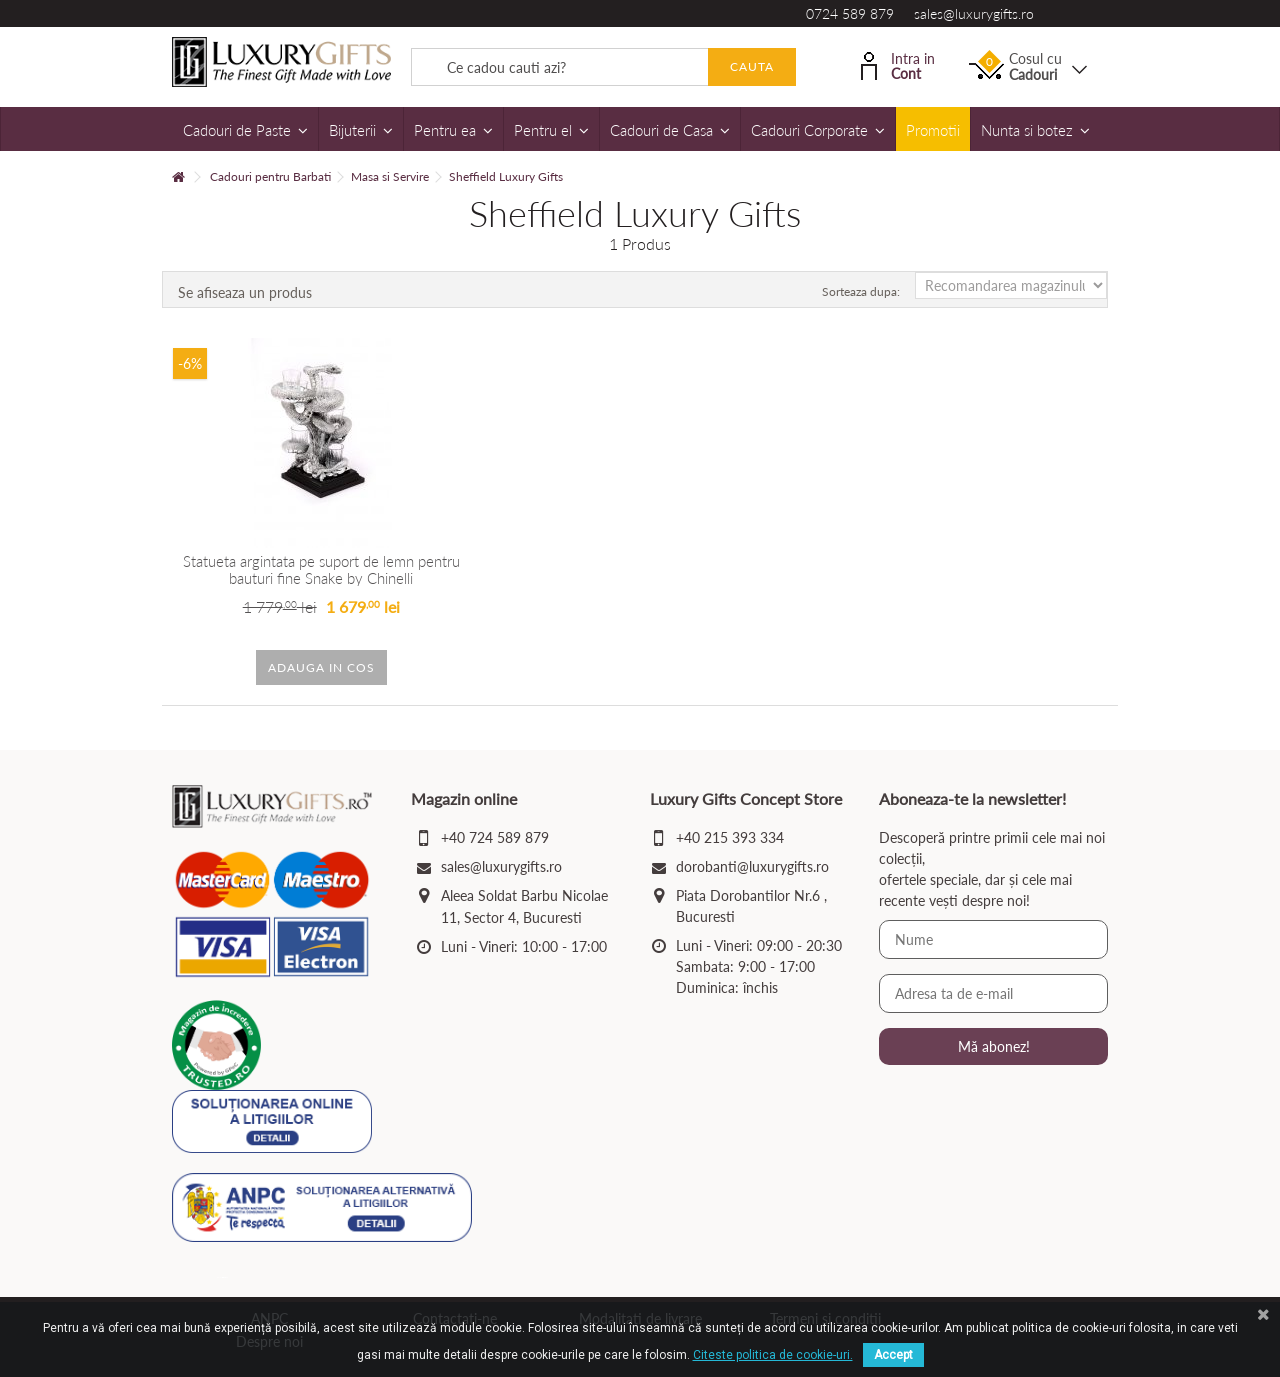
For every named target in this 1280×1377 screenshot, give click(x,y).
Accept (893, 1355)
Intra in (898, 64)
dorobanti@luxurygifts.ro (752, 866)
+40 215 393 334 (730, 837)
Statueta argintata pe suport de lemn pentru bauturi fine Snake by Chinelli (321, 569)
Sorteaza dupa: (861, 291)
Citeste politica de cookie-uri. (773, 1355)
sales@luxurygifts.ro (974, 13)
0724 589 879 (850, 13)
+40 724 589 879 (495, 837)
